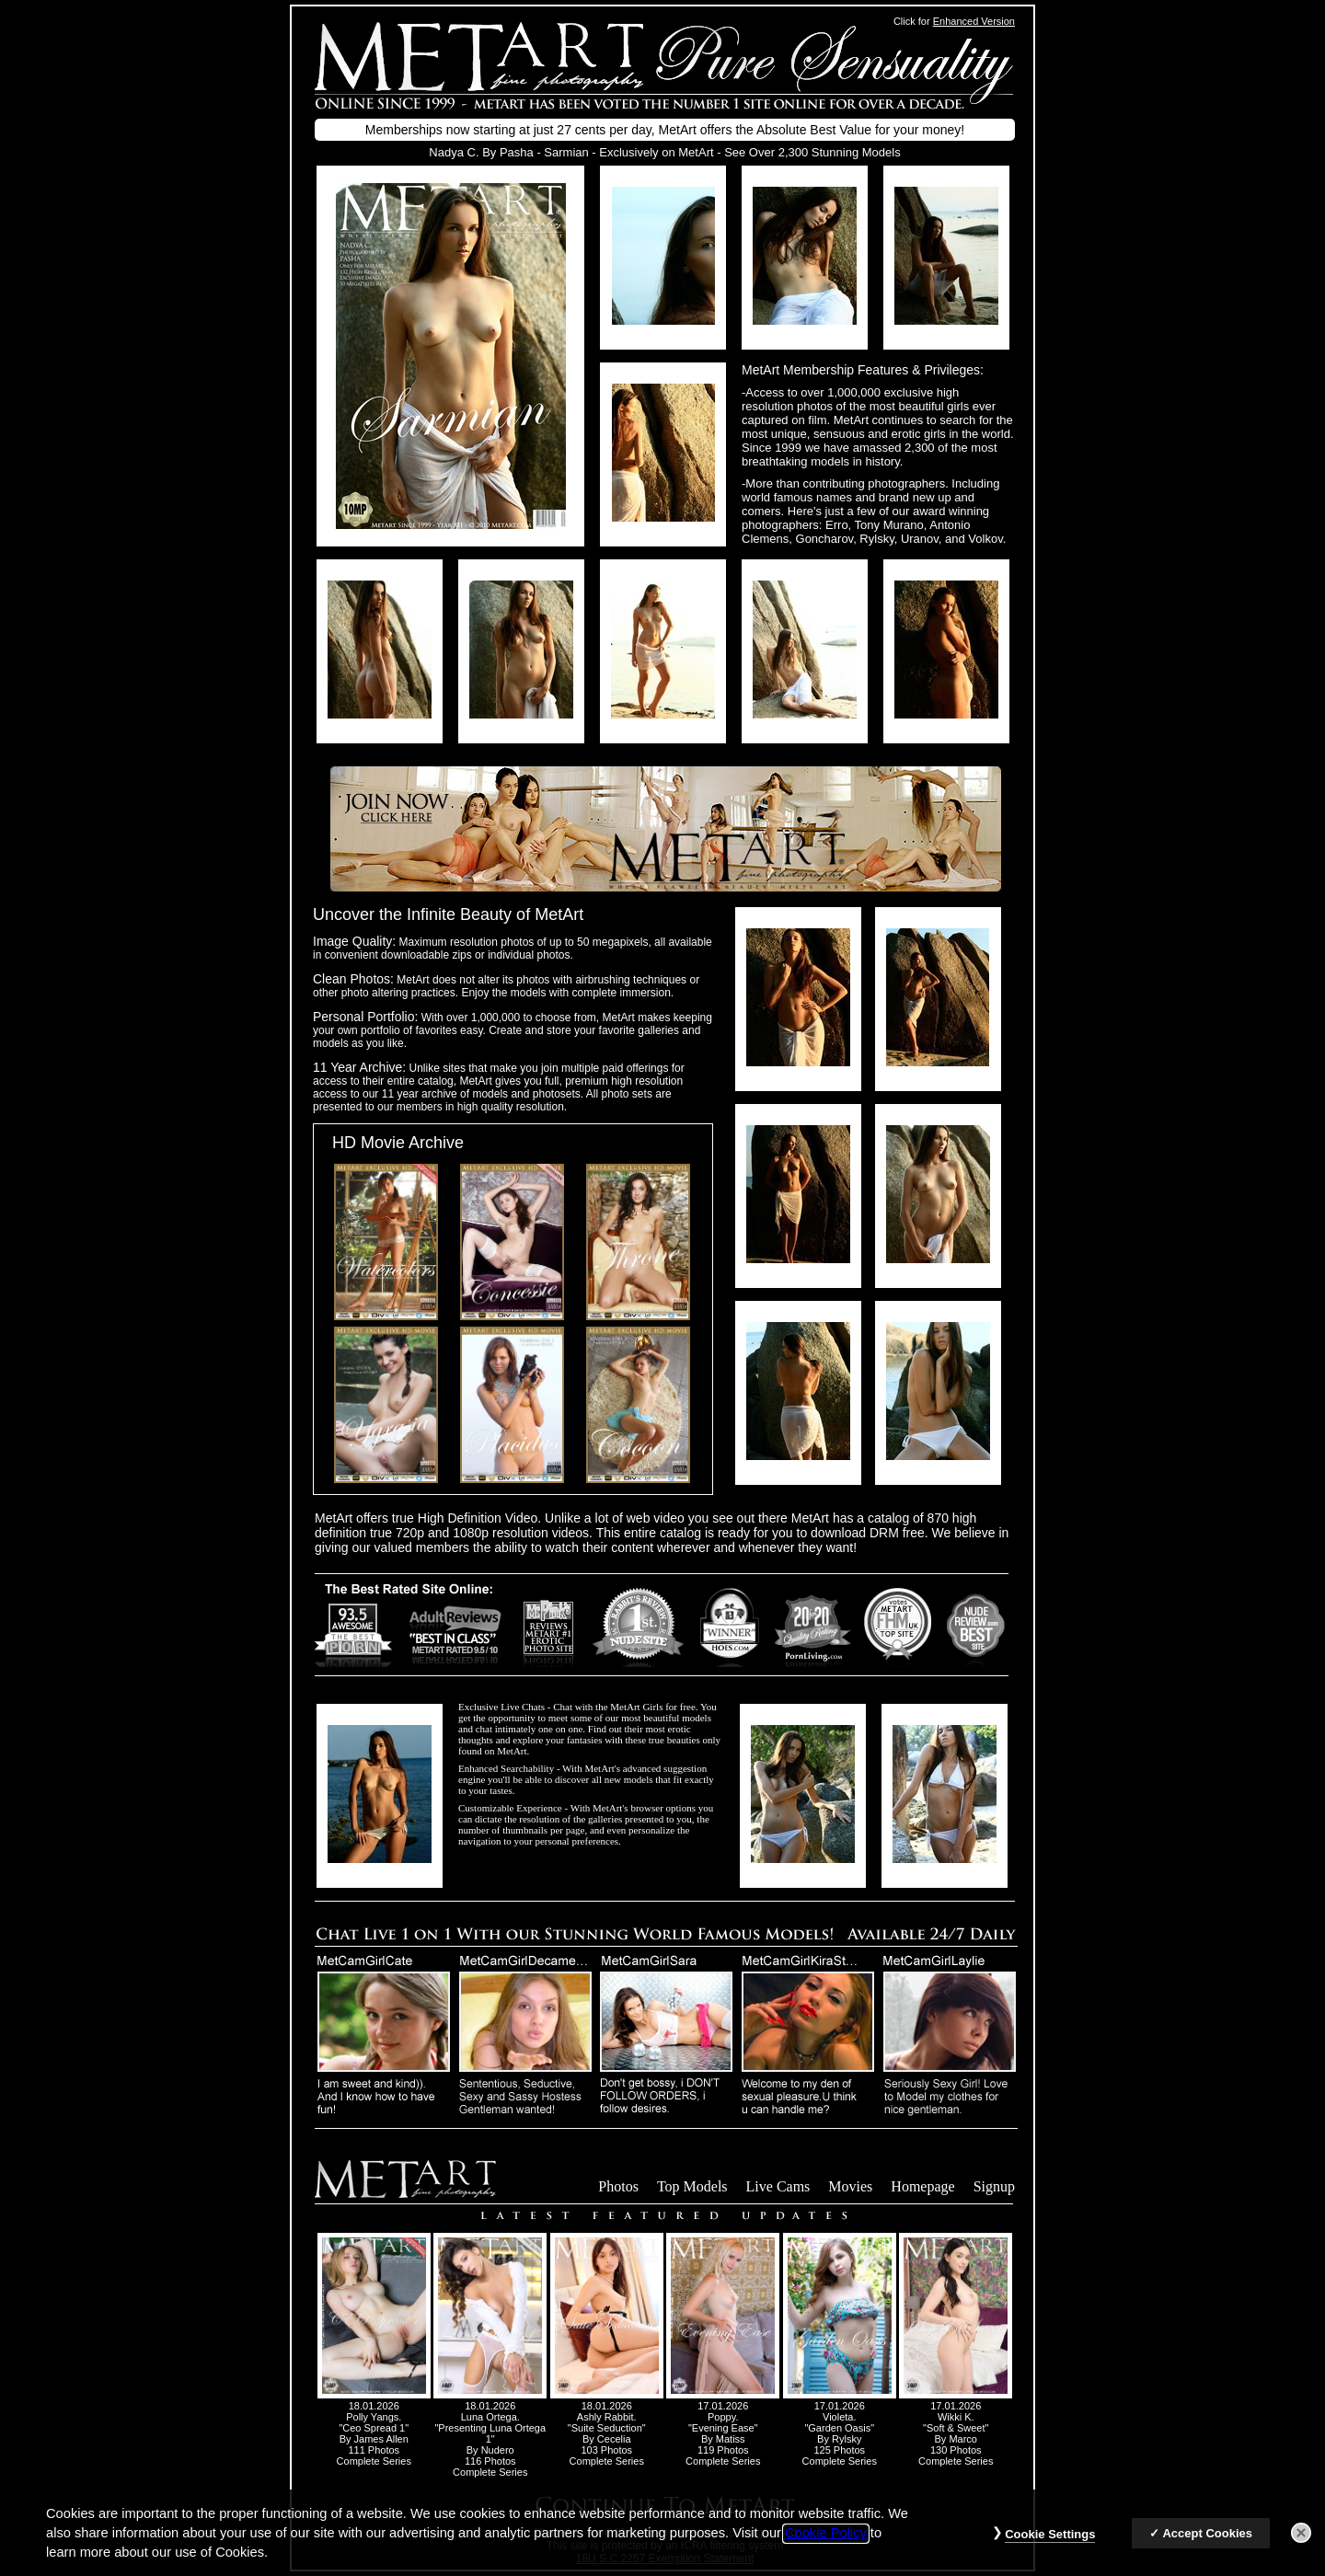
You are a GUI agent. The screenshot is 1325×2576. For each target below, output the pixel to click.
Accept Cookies (1207, 2548)
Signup (994, 2186)
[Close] (1301, 2547)
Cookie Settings (1050, 2549)
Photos (618, 2186)
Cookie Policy (826, 2547)
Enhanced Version (974, 21)
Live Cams (778, 2186)
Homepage (922, 2186)
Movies (850, 2186)
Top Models (692, 2186)
